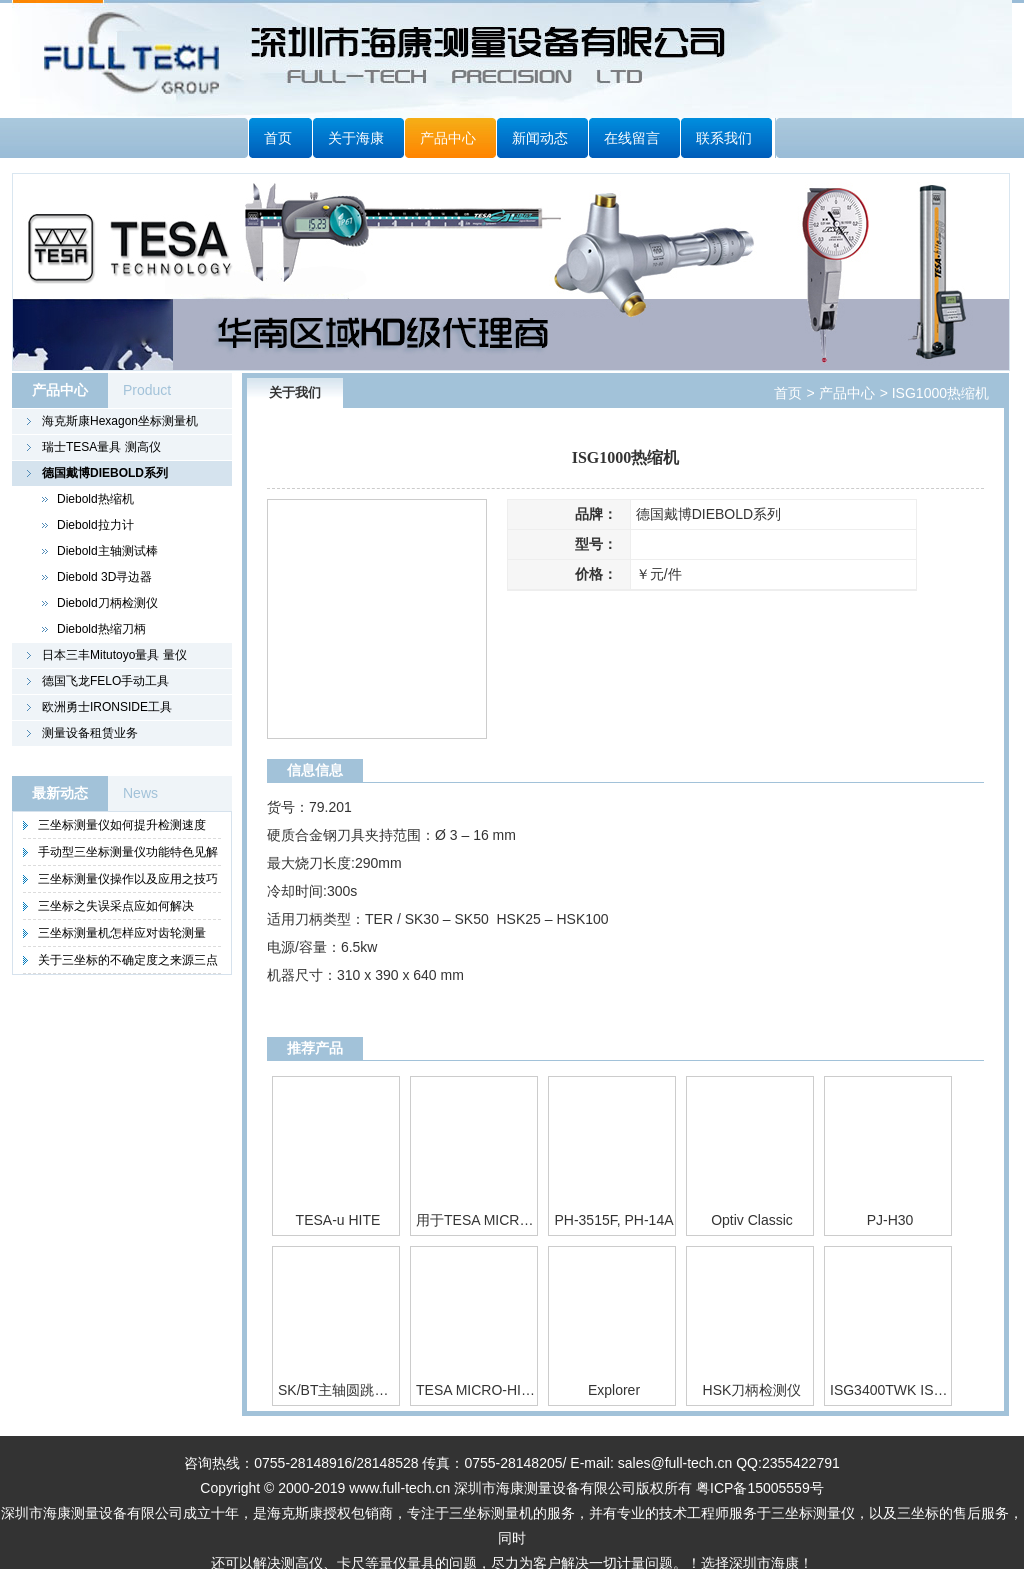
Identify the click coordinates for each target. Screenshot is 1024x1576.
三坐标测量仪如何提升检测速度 (122, 825)
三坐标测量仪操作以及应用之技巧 (128, 879)
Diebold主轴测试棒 (107, 551)
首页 (278, 138)
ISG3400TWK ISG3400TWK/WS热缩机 (890, 1390)
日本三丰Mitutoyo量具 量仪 (114, 655)
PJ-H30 (890, 1220)
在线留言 (632, 138)
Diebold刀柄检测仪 (107, 603)
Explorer (614, 1390)
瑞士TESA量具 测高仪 (101, 447)
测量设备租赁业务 (90, 733)
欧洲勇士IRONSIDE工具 (107, 707)
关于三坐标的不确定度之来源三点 (128, 960)
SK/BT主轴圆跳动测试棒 (338, 1390)
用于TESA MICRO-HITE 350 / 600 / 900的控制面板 (476, 1220)
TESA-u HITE (338, 1220)
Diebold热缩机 (95, 499)
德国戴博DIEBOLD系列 (105, 473)
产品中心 (448, 138)
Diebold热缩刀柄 (101, 629)
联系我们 (724, 138)
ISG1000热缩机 (938, 393)
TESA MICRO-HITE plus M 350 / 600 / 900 (476, 1390)
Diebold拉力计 (95, 525)
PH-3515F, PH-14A (613, 1220)
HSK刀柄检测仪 (752, 1390)
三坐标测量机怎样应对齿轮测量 (122, 933)
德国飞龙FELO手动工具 (105, 681)
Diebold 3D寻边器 (104, 577)
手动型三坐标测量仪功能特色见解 (128, 852)
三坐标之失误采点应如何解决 (116, 906)
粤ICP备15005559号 (760, 1488)
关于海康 (356, 138)
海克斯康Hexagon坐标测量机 (120, 421)
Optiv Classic (752, 1220)
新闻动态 (540, 138)
